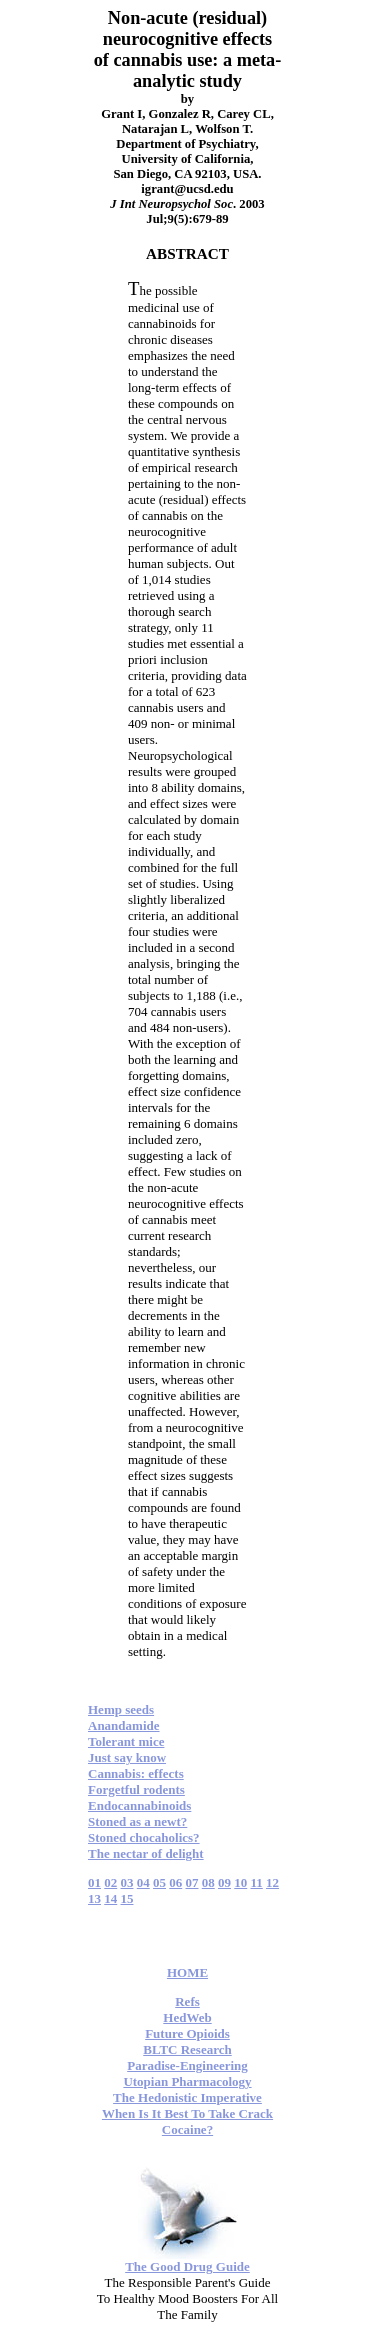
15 (127, 1898)
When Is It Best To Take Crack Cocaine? (187, 2121)
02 (110, 1882)
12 (272, 1882)
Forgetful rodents (136, 1789)
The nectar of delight (146, 1853)
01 (94, 1882)
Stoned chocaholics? (144, 1837)
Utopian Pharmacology (187, 2081)
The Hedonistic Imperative (187, 2097)
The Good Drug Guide (187, 2266)
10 (240, 1882)
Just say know (127, 1757)
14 (110, 1898)
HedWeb (187, 2017)
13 (94, 1898)
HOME (187, 1972)
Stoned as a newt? (137, 1821)
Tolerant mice (126, 1741)
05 (159, 1882)
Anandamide (124, 1725)
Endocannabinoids (139, 1805)
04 (143, 1882)
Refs (187, 2001)
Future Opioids (187, 2033)
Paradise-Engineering (187, 2065)
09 (224, 1882)
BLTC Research (187, 2049)
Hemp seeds (121, 1709)
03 (127, 1882)
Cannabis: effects (136, 1773)
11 (257, 1882)
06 (175, 1882)
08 (208, 1882)
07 (192, 1882)
